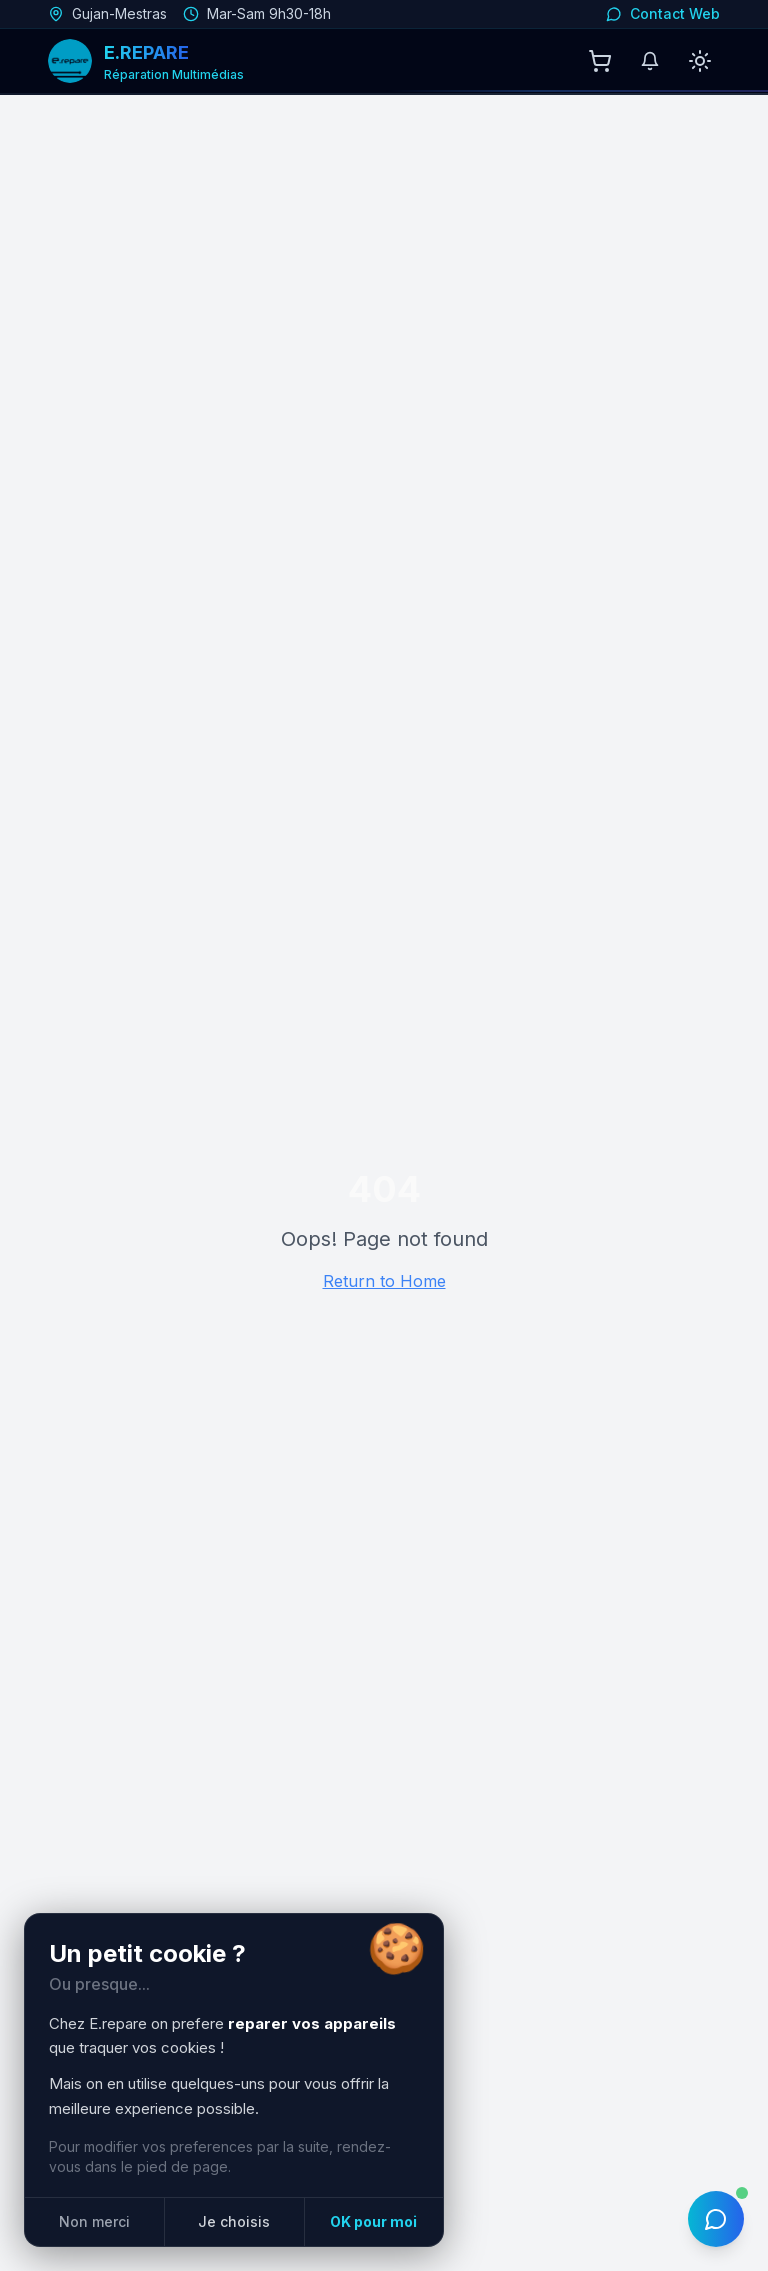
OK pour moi (373, 2221)
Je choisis (234, 2221)
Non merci (94, 2221)
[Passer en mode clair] (700, 61)
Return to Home (384, 1281)
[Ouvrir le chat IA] (716, 2219)
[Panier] (600, 61)
